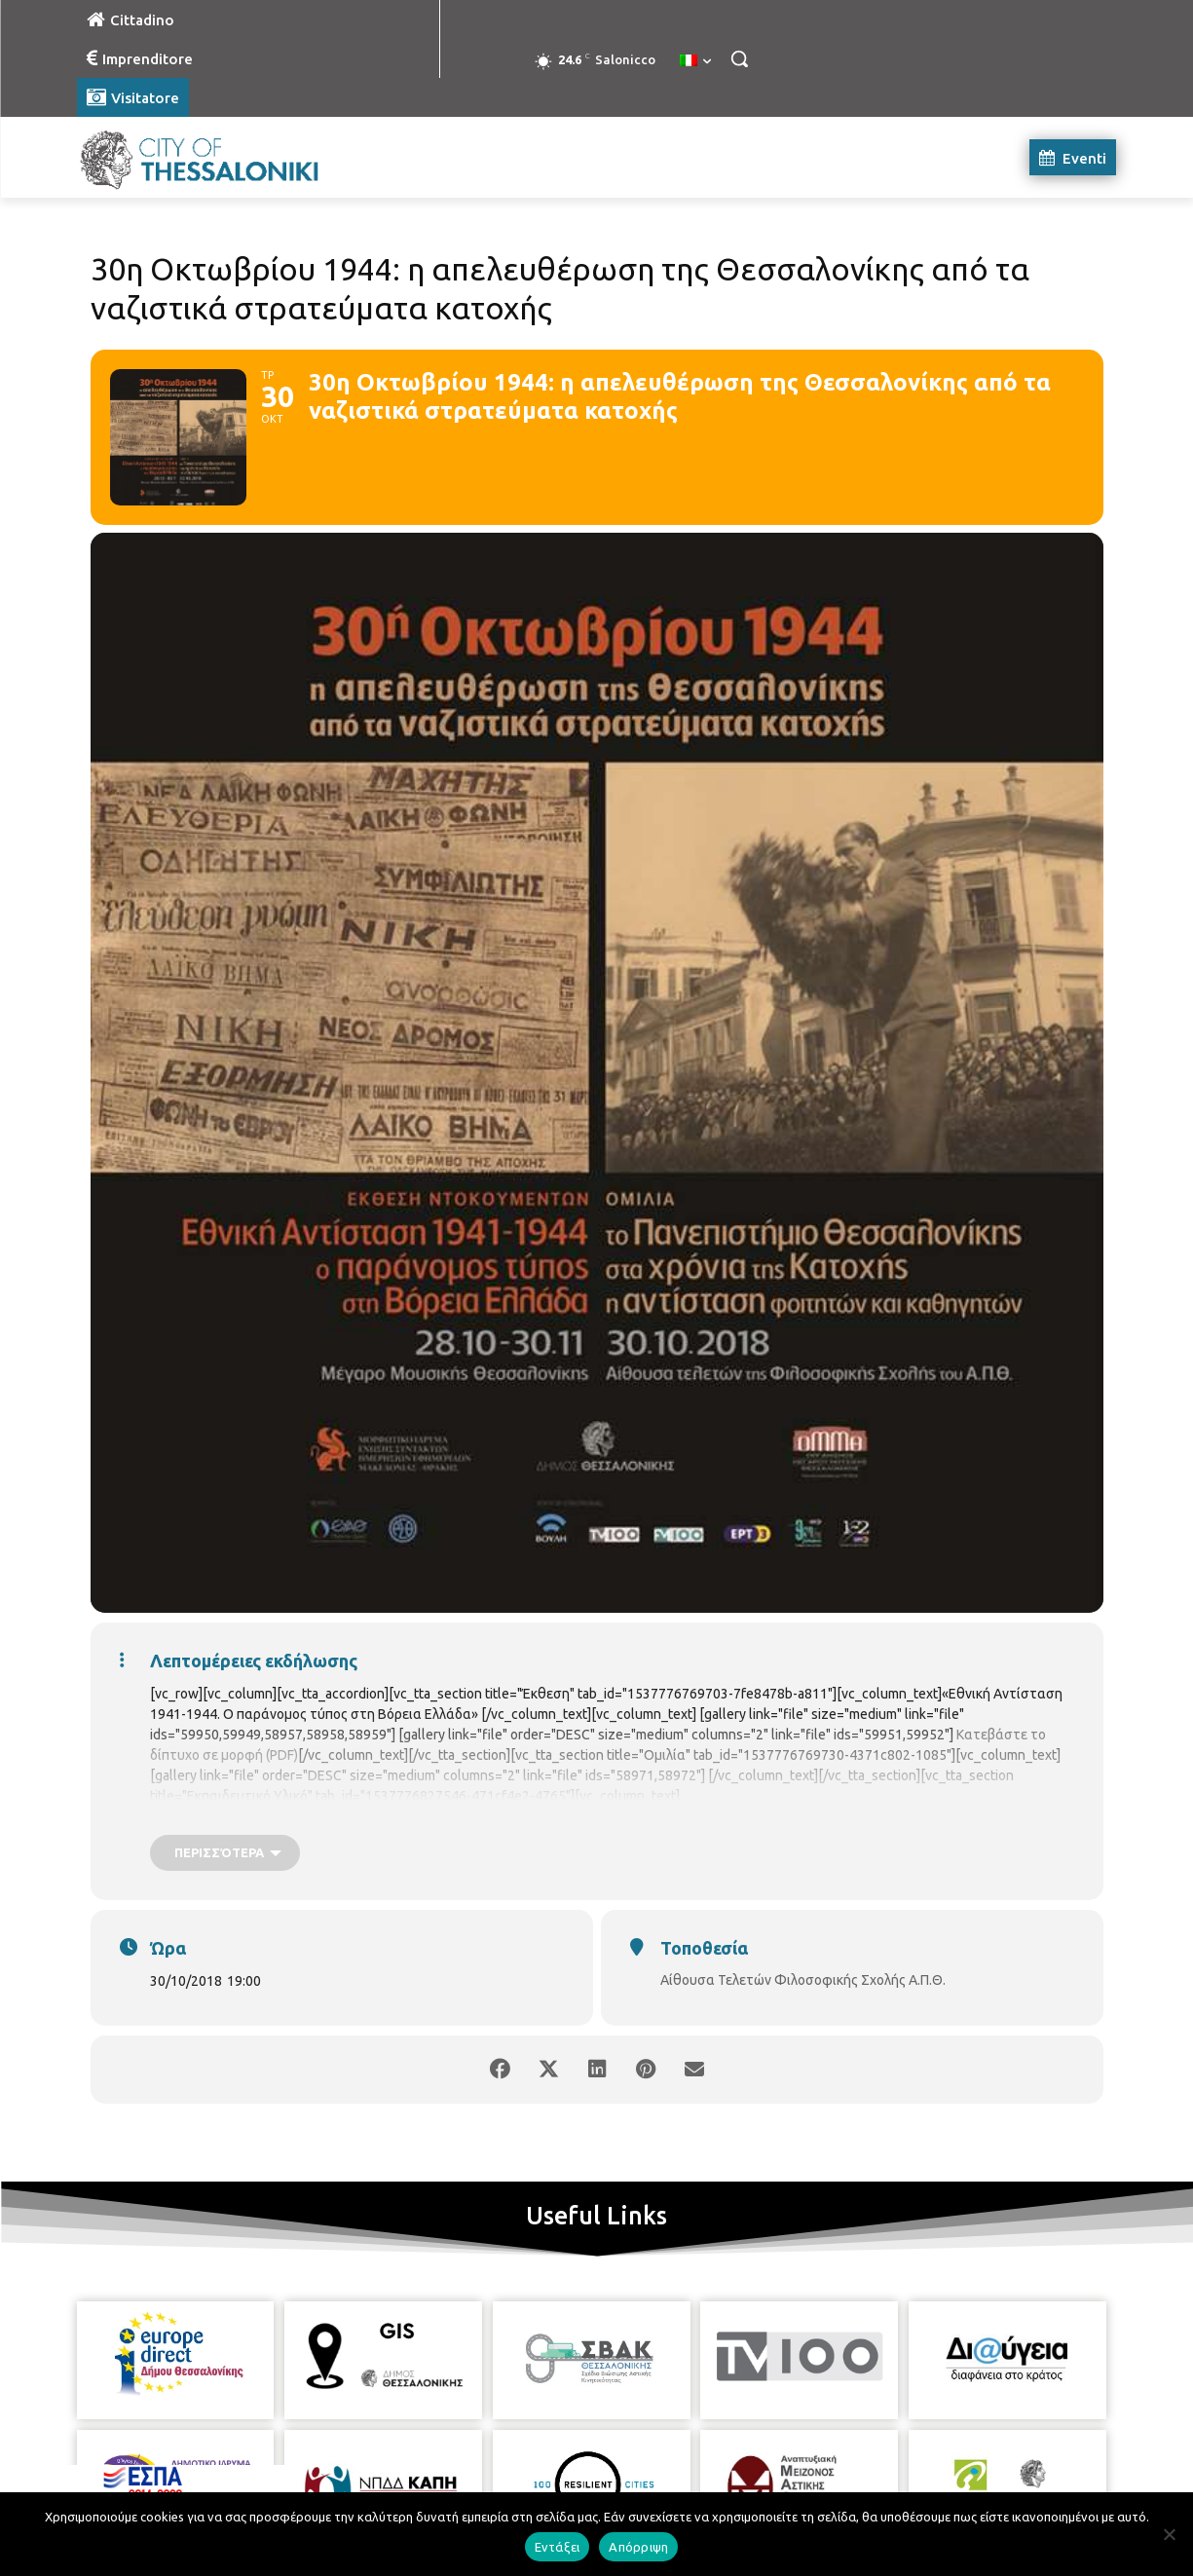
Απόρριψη (638, 2547)
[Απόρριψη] (1168, 2534)
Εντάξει (557, 2547)
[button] (739, 58)
